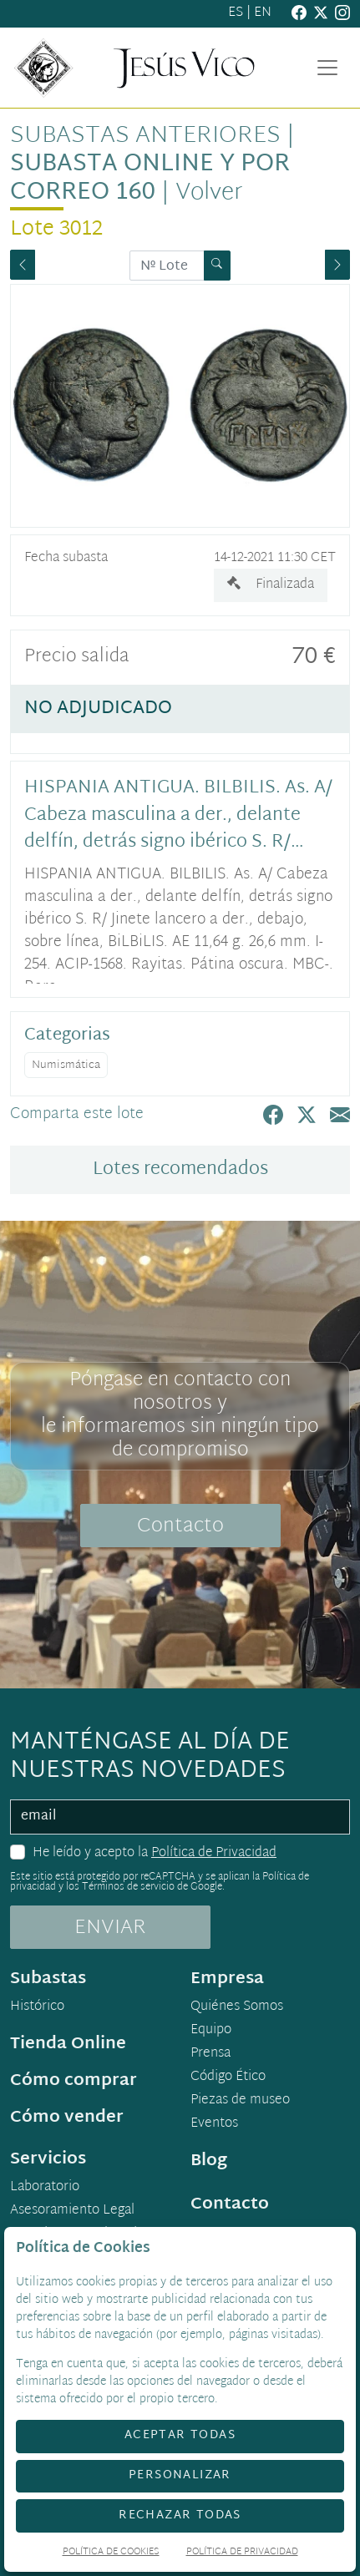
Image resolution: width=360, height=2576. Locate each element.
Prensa (210, 2054)
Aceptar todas (180, 2435)
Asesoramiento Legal (72, 2211)
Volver (209, 193)
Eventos (214, 2124)
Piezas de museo (240, 2101)
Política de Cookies (111, 2553)
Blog (208, 2161)
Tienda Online (68, 2044)
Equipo (210, 2030)
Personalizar (180, 2475)
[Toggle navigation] (327, 68)
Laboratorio (44, 2187)
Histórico (37, 2007)
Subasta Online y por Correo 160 (150, 179)
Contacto (180, 1526)
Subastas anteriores (145, 136)
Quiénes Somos (236, 2007)
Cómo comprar (73, 2081)
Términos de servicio (128, 1887)
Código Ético (228, 2077)
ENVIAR (110, 1928)
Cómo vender (67, 2117)
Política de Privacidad (213, 1853)
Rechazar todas (180, 2515)
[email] (180, 1817)
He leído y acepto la (154, 1854)
